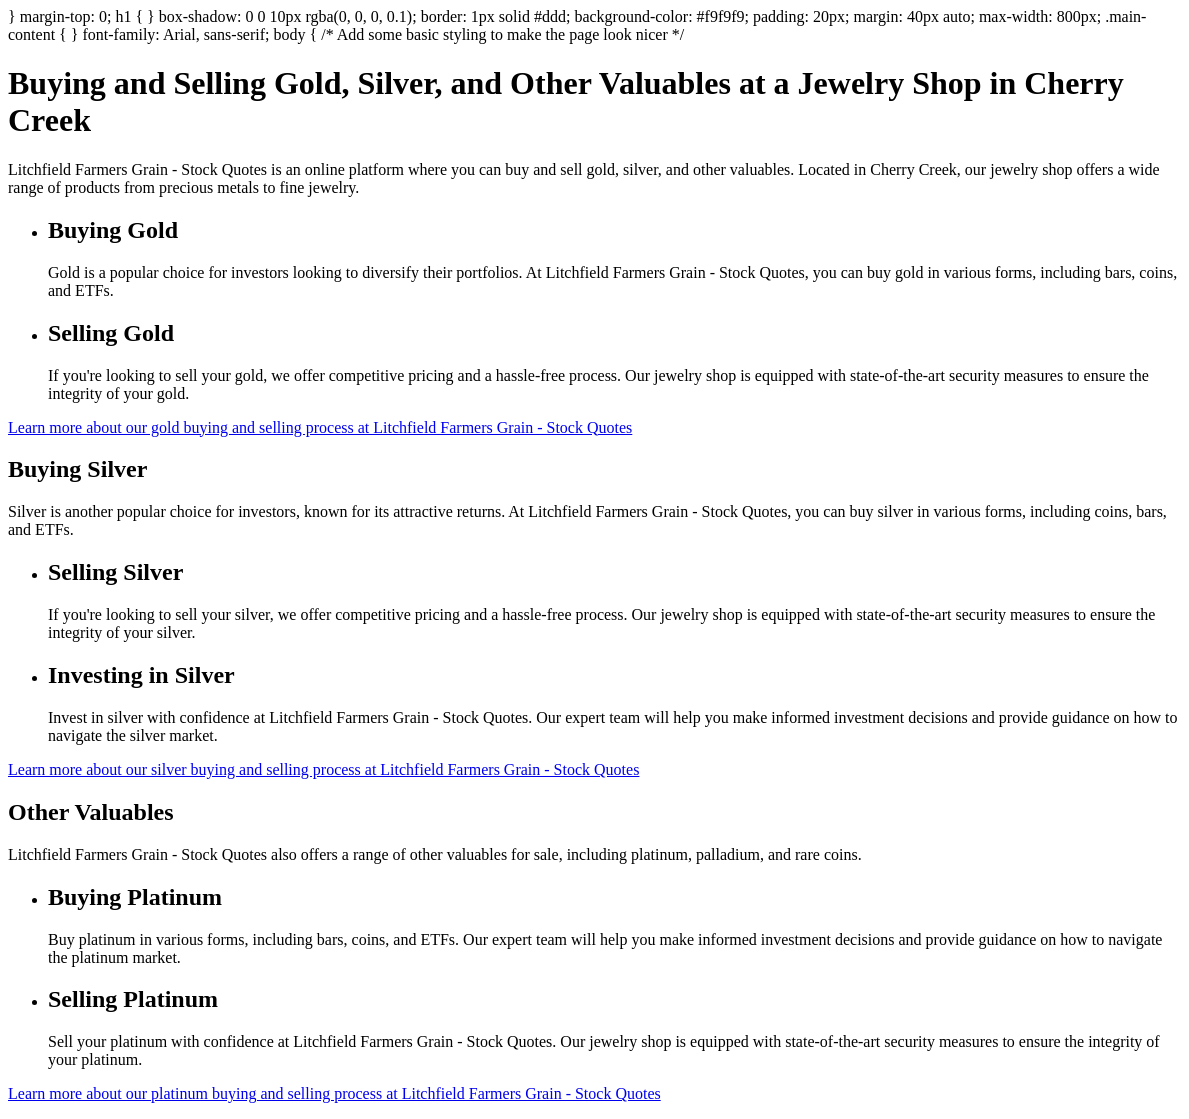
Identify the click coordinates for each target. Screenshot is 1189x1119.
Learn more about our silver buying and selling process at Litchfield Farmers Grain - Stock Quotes (323, 769)
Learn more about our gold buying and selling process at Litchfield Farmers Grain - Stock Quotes (320, 427)
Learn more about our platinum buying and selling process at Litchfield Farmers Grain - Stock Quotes (334, 1093)
